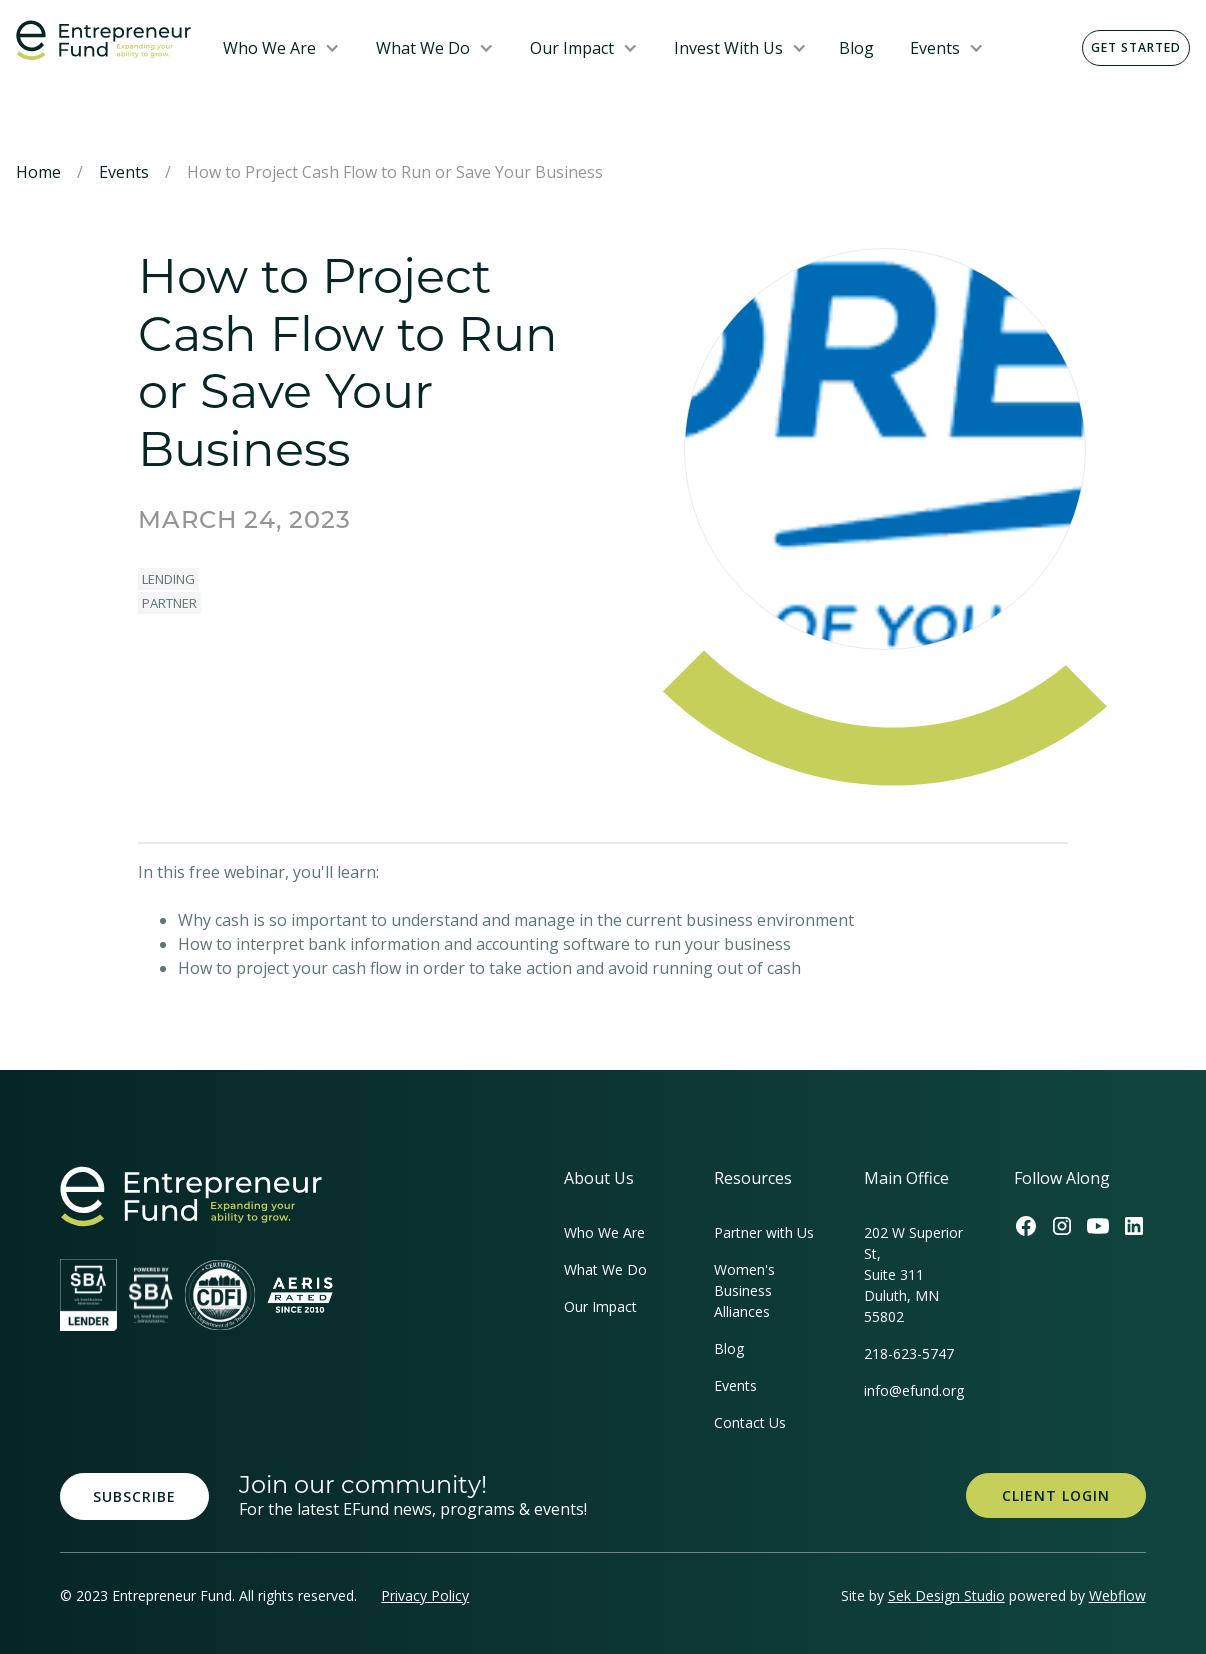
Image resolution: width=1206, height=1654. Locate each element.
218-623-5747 (909, 1353)
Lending (168, 579)
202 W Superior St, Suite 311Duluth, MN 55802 (913, 1274)
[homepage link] (191, 1196)
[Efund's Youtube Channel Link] (1098, 1226)
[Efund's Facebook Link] (1026, 1226)
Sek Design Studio (946, 1595)
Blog (856, 48)
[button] (281, 48)
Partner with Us (764, 1232)
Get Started (1136, 47)
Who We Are (269, 48)
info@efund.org (914, 1390)
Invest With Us (728, 48)
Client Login (1056, 1495)
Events (935, 48)
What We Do (423, 48)
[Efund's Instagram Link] (1062, 1226)
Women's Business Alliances (744, 1290)
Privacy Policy (425, 1595)
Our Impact (572, 48)
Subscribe (134, 1496)
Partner (169, 603)
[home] (103, 40)
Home (38, 172)
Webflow (1117, 1595)
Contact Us (750, 1422)
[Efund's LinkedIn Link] (1134, 1226)
